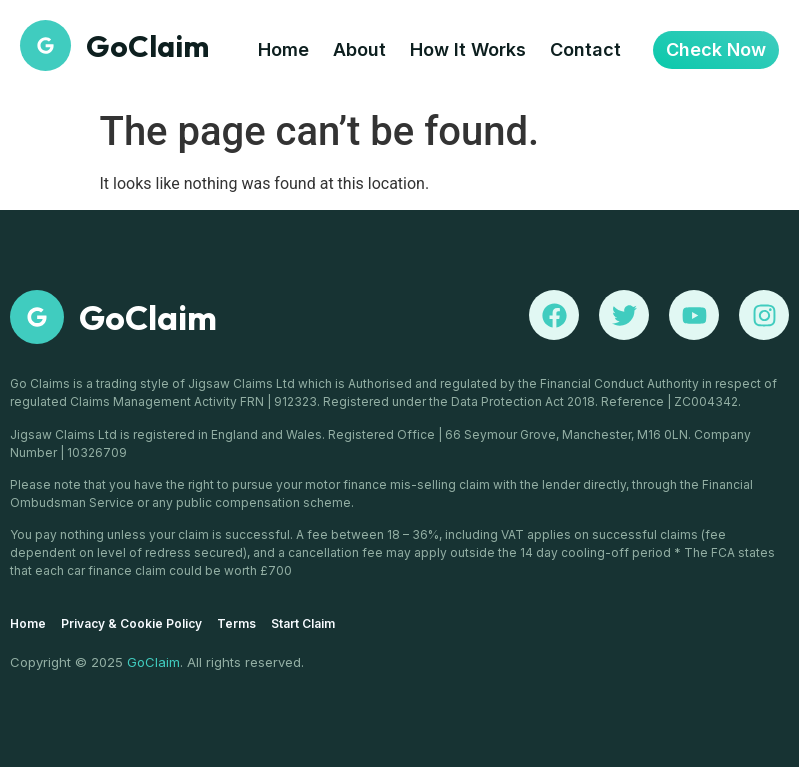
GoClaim (148, 317)
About (359, 49)
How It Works (468, 49)
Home (283, 49)
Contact (585, 49)
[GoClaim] (37, 317)
